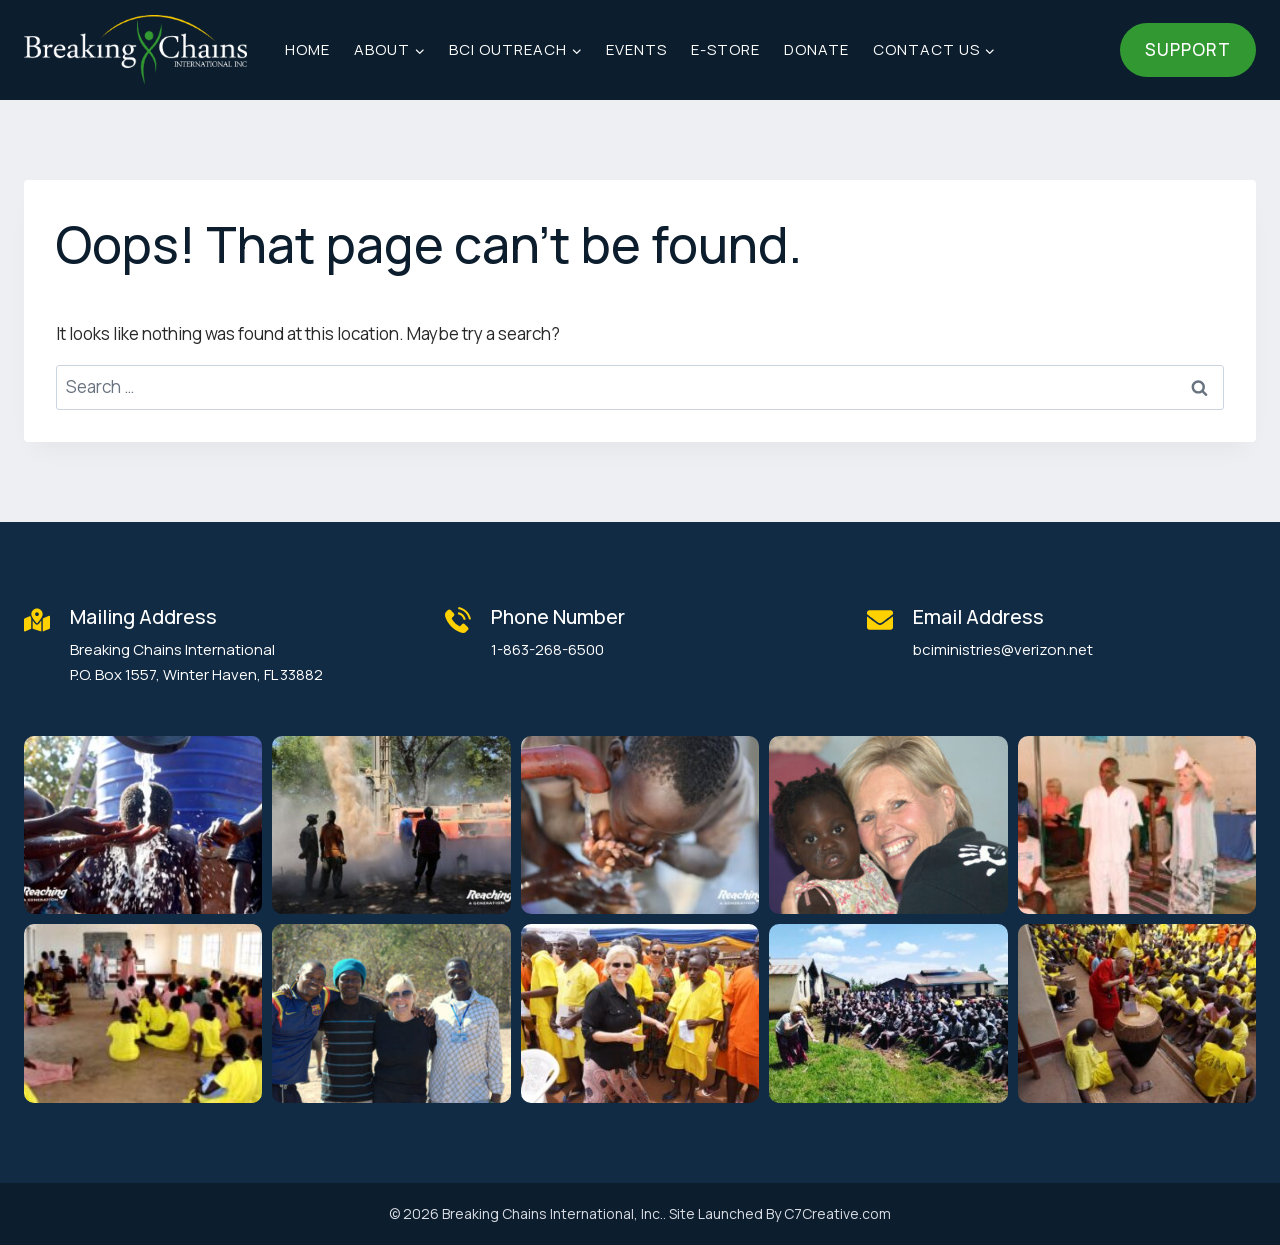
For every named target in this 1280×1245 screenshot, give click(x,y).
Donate (816, 49)
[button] (143, 825)
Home (307, 49)
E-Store (725, 49)
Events (636, 49)
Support (1188, 49)
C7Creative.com (837, 1213)
